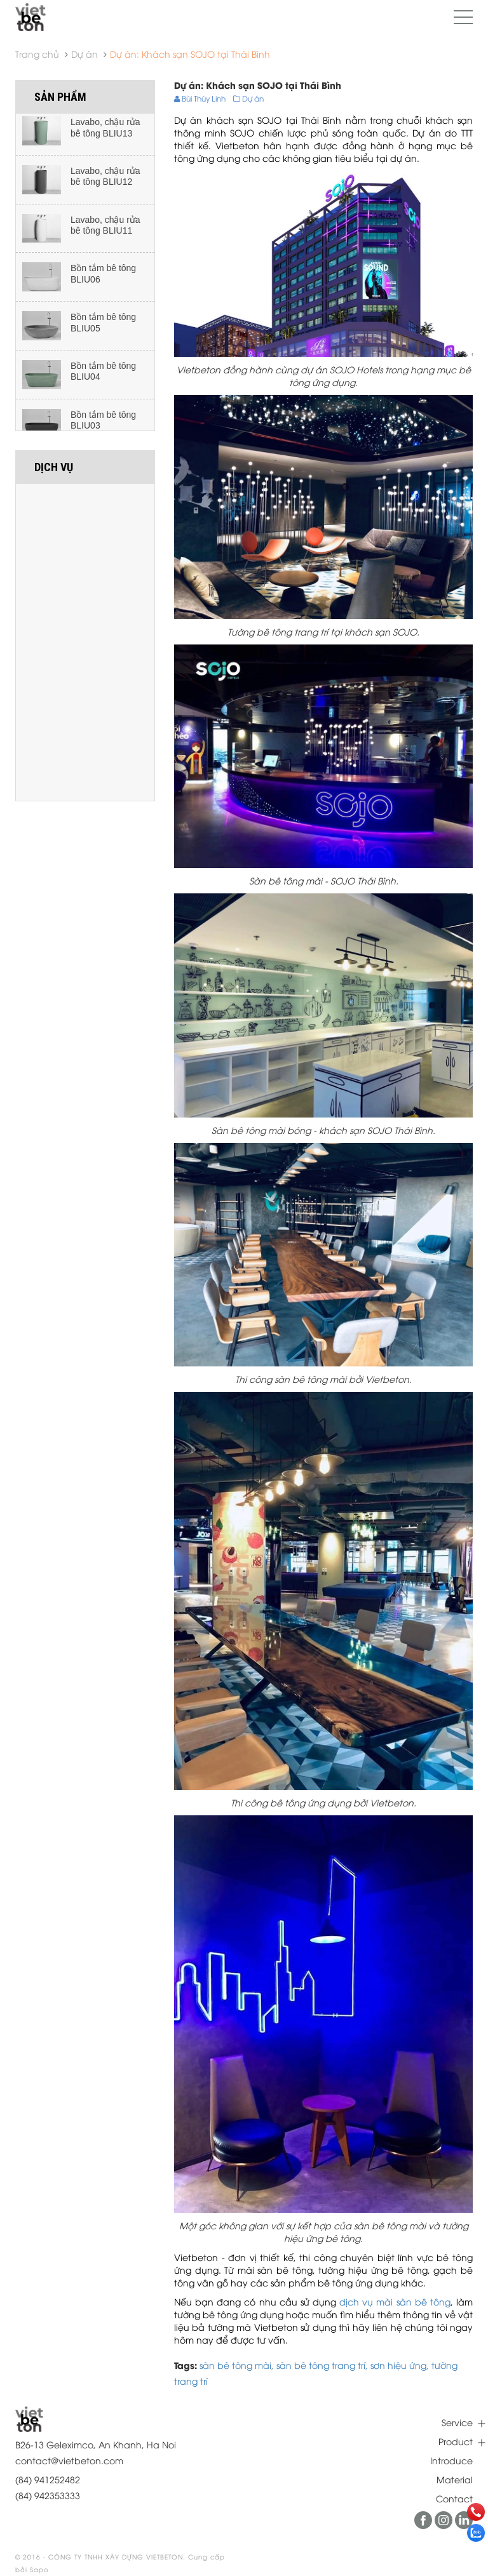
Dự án (84, 54)
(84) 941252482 (47, 2479)
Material (455, 2479)
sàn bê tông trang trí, (323, 2365)
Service (457, 2422)
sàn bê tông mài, (238, 2365)
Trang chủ (37, 54)
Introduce (451, 2460)
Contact (454, 2498)
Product (455, 2441)
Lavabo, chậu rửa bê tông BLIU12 (105, 181)
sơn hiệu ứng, (400, 2365)
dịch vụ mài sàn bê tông (395, 2301)
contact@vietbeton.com (69, 2460)
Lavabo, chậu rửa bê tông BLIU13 (105, 132)
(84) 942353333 (47, 2495)
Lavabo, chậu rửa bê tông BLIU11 (105, 230)
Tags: (185, 2365)
